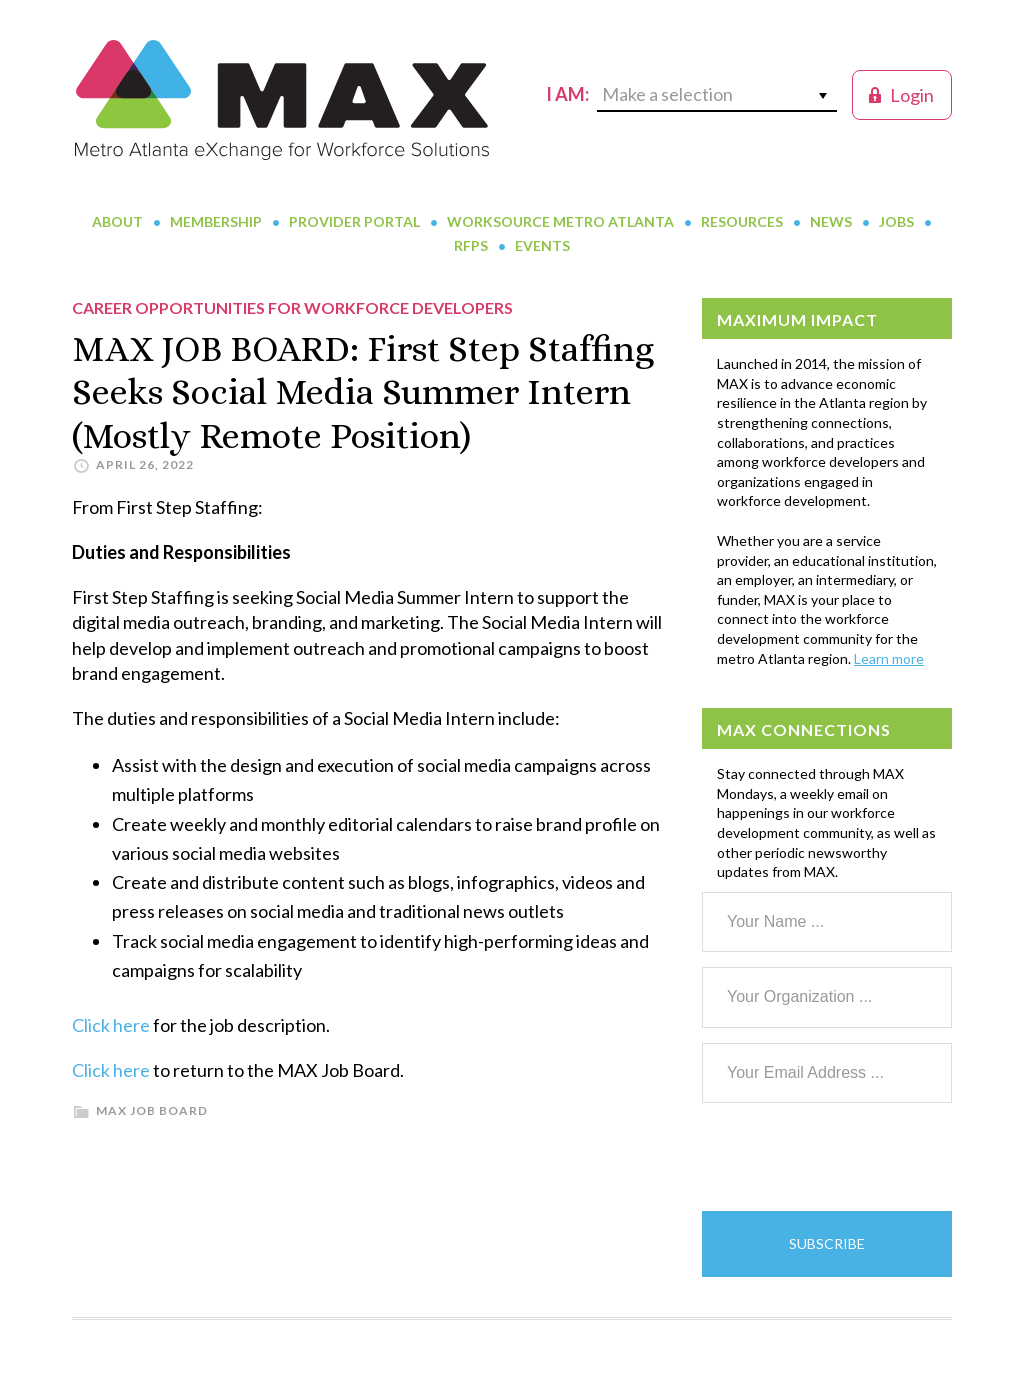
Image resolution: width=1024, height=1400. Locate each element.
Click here (111, 1025)
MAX (282, 100)
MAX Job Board (152, 1110)
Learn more (889, 658)
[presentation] (854, 1157)
